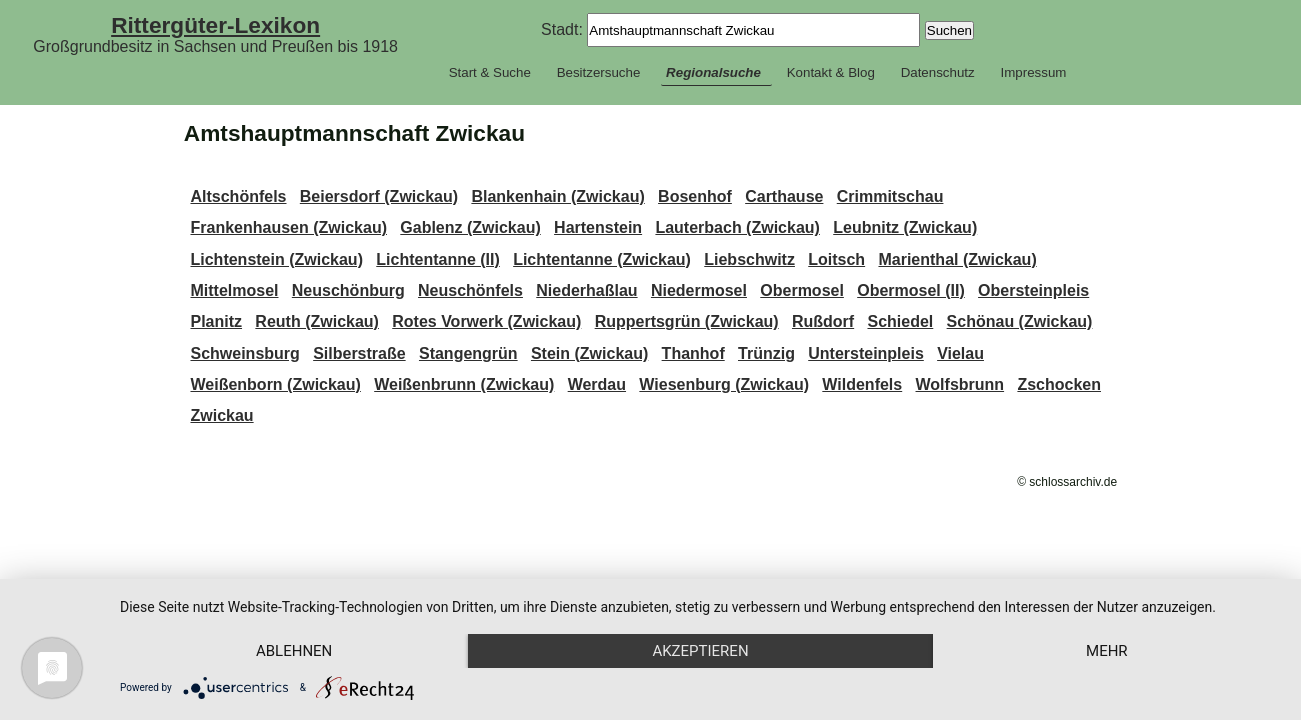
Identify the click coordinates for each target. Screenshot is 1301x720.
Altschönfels (238, 196)
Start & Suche (490, 72)
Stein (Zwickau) (589, 353)
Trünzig (766, 353)
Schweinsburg (244, 353)
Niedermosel (699, 290)
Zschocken (1059, 384)
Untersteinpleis (866, 353)
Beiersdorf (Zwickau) (379, 196)
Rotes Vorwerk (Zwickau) (486, 321)
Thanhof (693, 353)
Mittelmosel (234, 290)
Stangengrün (468, 353)
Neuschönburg (348, 290)
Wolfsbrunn (960, 384)
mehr (1107, 651)
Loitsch (836, 259)
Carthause (784, 196)
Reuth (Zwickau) (317, 321)
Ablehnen (294, 651)
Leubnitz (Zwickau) (905, 227)
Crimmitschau (890, 196)
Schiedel (900, 321)
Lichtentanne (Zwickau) (602, 259)
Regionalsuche (713, 72)
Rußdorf (823, 321)
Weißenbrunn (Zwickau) (464, 384)
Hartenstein (598, 227)
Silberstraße (359, 353)
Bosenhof (695, 196)
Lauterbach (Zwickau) (737, 227)
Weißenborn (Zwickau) (275, 384)
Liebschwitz (749, 259)
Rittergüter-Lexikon (215, 25)
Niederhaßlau (586, 290)
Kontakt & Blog (831, 72)
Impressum (1033, 72)
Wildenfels (862, 384)
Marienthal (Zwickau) (957, 259)
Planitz (216, 321)
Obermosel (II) (911, 290)
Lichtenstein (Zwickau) (276, 259)
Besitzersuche (599, 72)
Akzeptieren (700, 651)
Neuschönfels (470, 290)
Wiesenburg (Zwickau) (724, 384)
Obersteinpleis (1033, 290)
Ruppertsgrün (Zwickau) (687, 321)
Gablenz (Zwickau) (470, 227)
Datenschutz (938, 72)
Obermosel (802, 290)
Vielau (960, 353)
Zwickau (221, 415)
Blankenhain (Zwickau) (557, 196)
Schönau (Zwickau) (1020, 321)
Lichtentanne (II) (438, 259)
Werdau (597, 384)
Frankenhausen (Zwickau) (288, 227)
